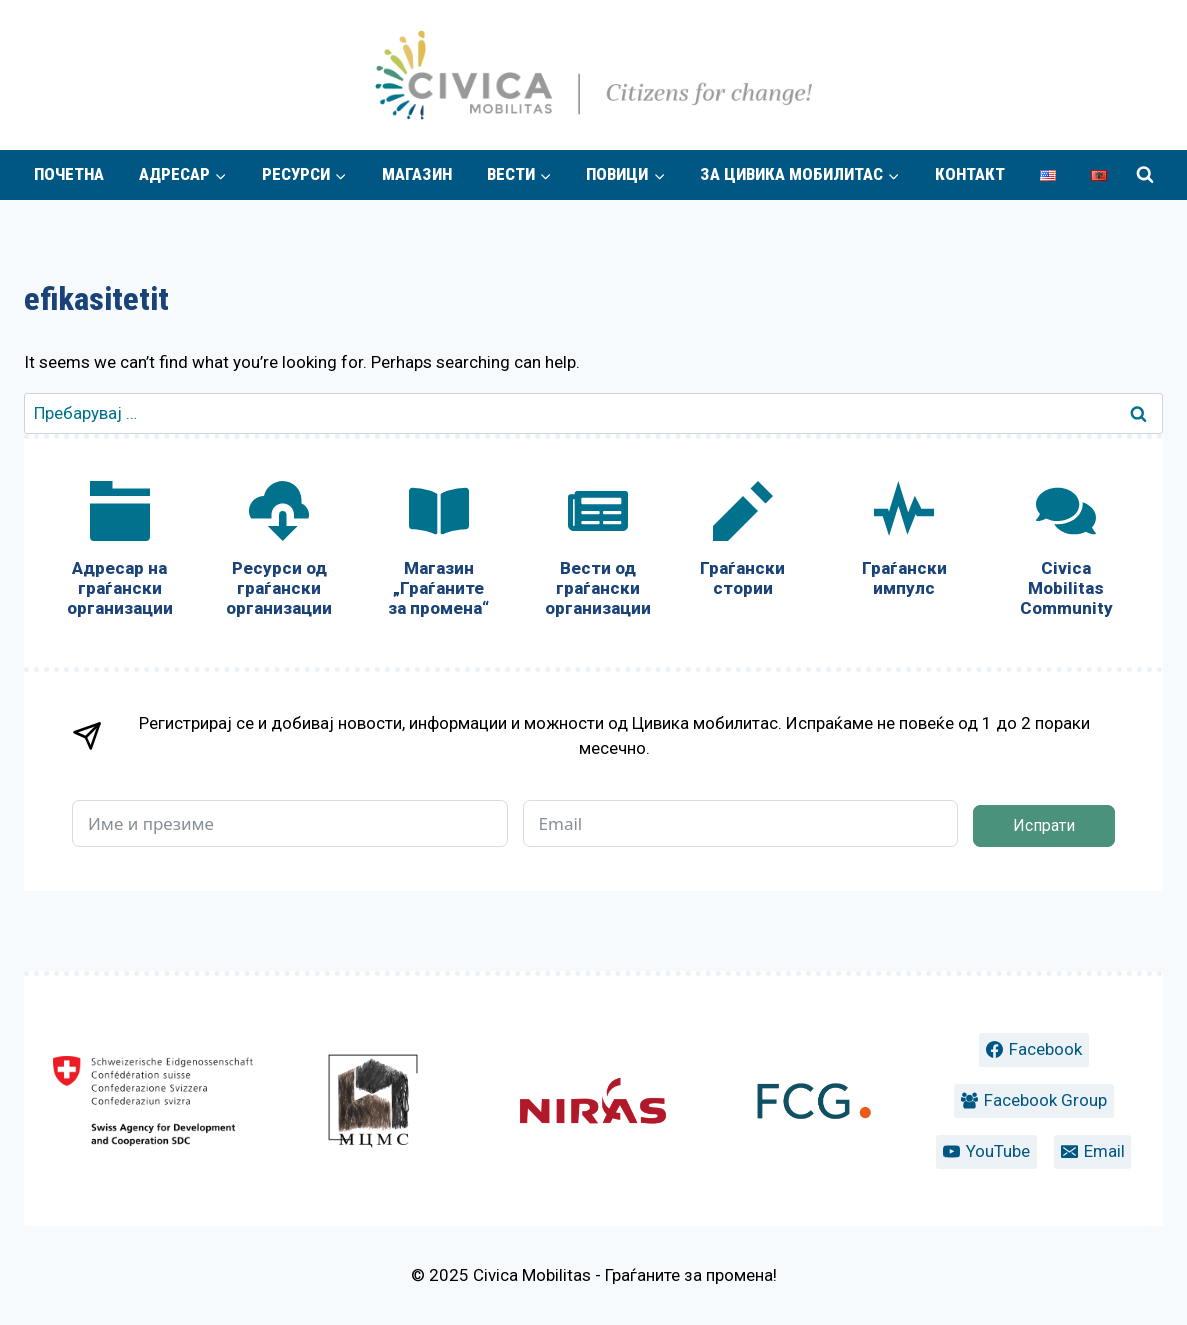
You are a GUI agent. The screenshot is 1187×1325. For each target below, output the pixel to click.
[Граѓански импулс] (905, 543)
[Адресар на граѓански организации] (119, 553)
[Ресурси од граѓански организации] (278, 553)
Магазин (417, 174)
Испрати (1044, 825)
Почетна (69, 174)
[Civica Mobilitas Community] (1066, 553)
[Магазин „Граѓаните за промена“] (438, 553)
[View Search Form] (1145, 175)
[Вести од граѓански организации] (597, 553)
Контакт (970, 174)
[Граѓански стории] (743, 543)
